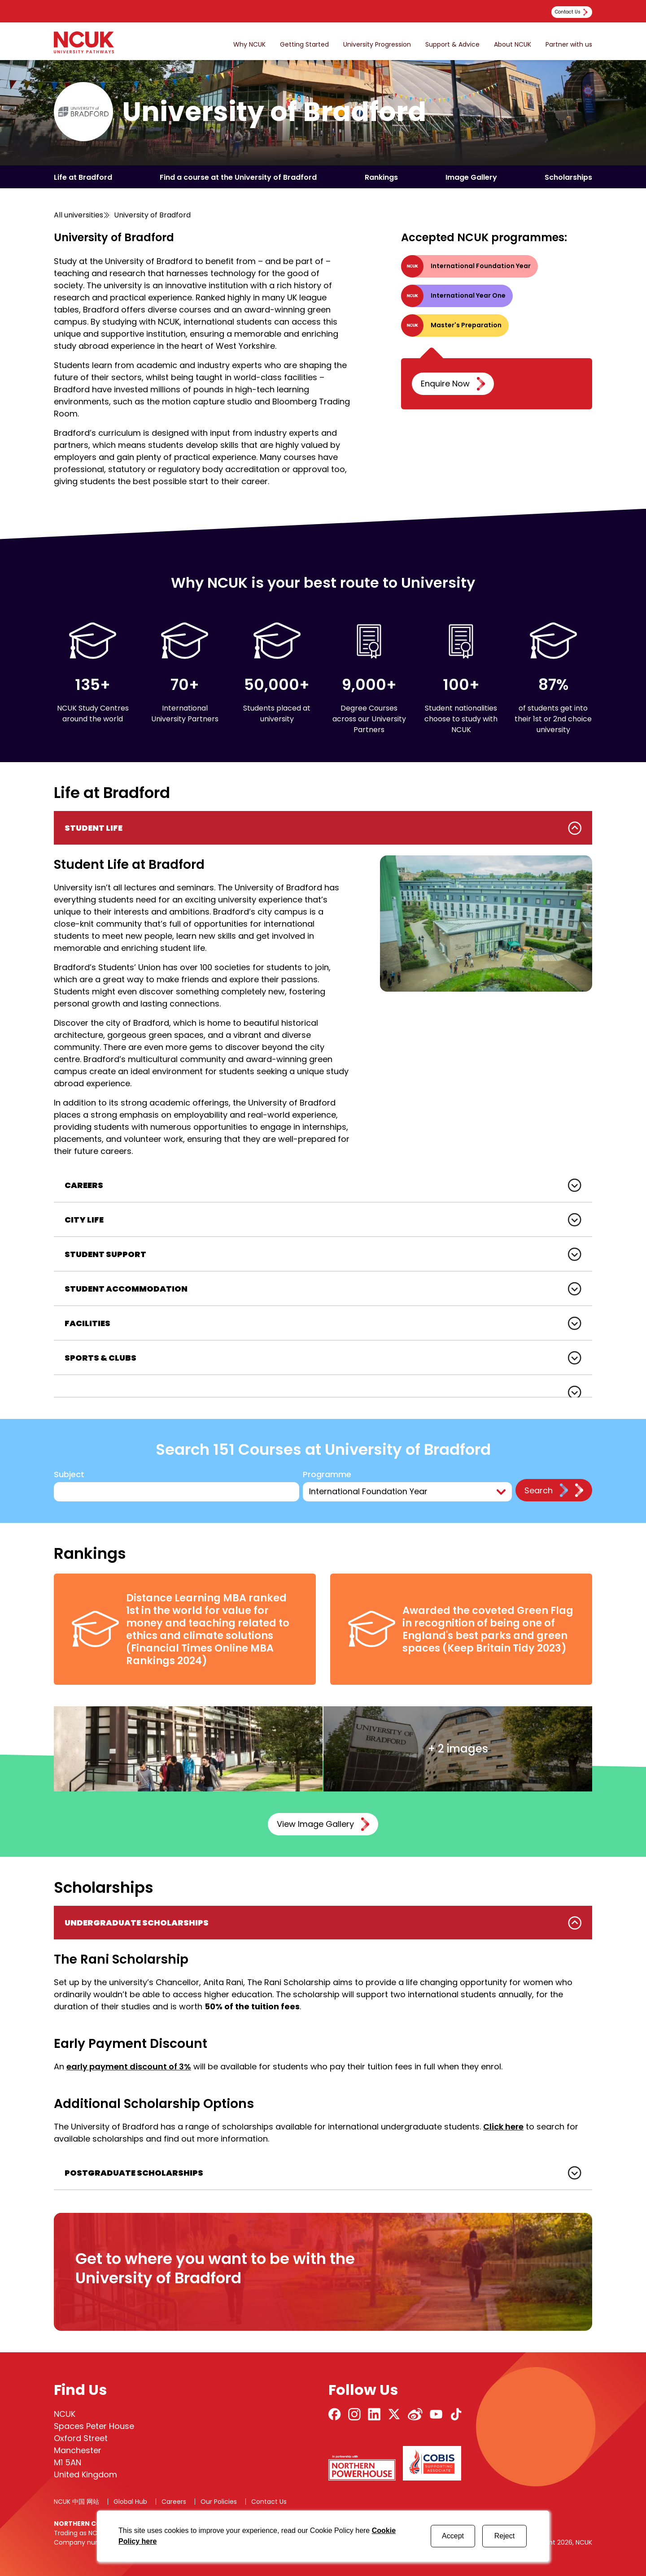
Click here (503, 2126)
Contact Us (269, 2501)
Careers (174, 2501)
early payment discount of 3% (128, 2066)
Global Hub (130, 2501)
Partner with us (569, 44)
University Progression (377, 44)
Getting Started (304, 44)
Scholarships (568, 177)
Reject (504, 2536)
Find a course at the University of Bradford (238, 177)
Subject (69, 1475)
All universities (78, 215)
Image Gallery (471, 177)
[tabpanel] (323, 989)
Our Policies (219, 2501)
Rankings (381, 177)
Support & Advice (452, 44)
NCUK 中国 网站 (76, 2501)
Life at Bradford (83, 177)
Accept (453, 2536)
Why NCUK (249, 44)
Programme (328, 1475)
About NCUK (512, 44)
